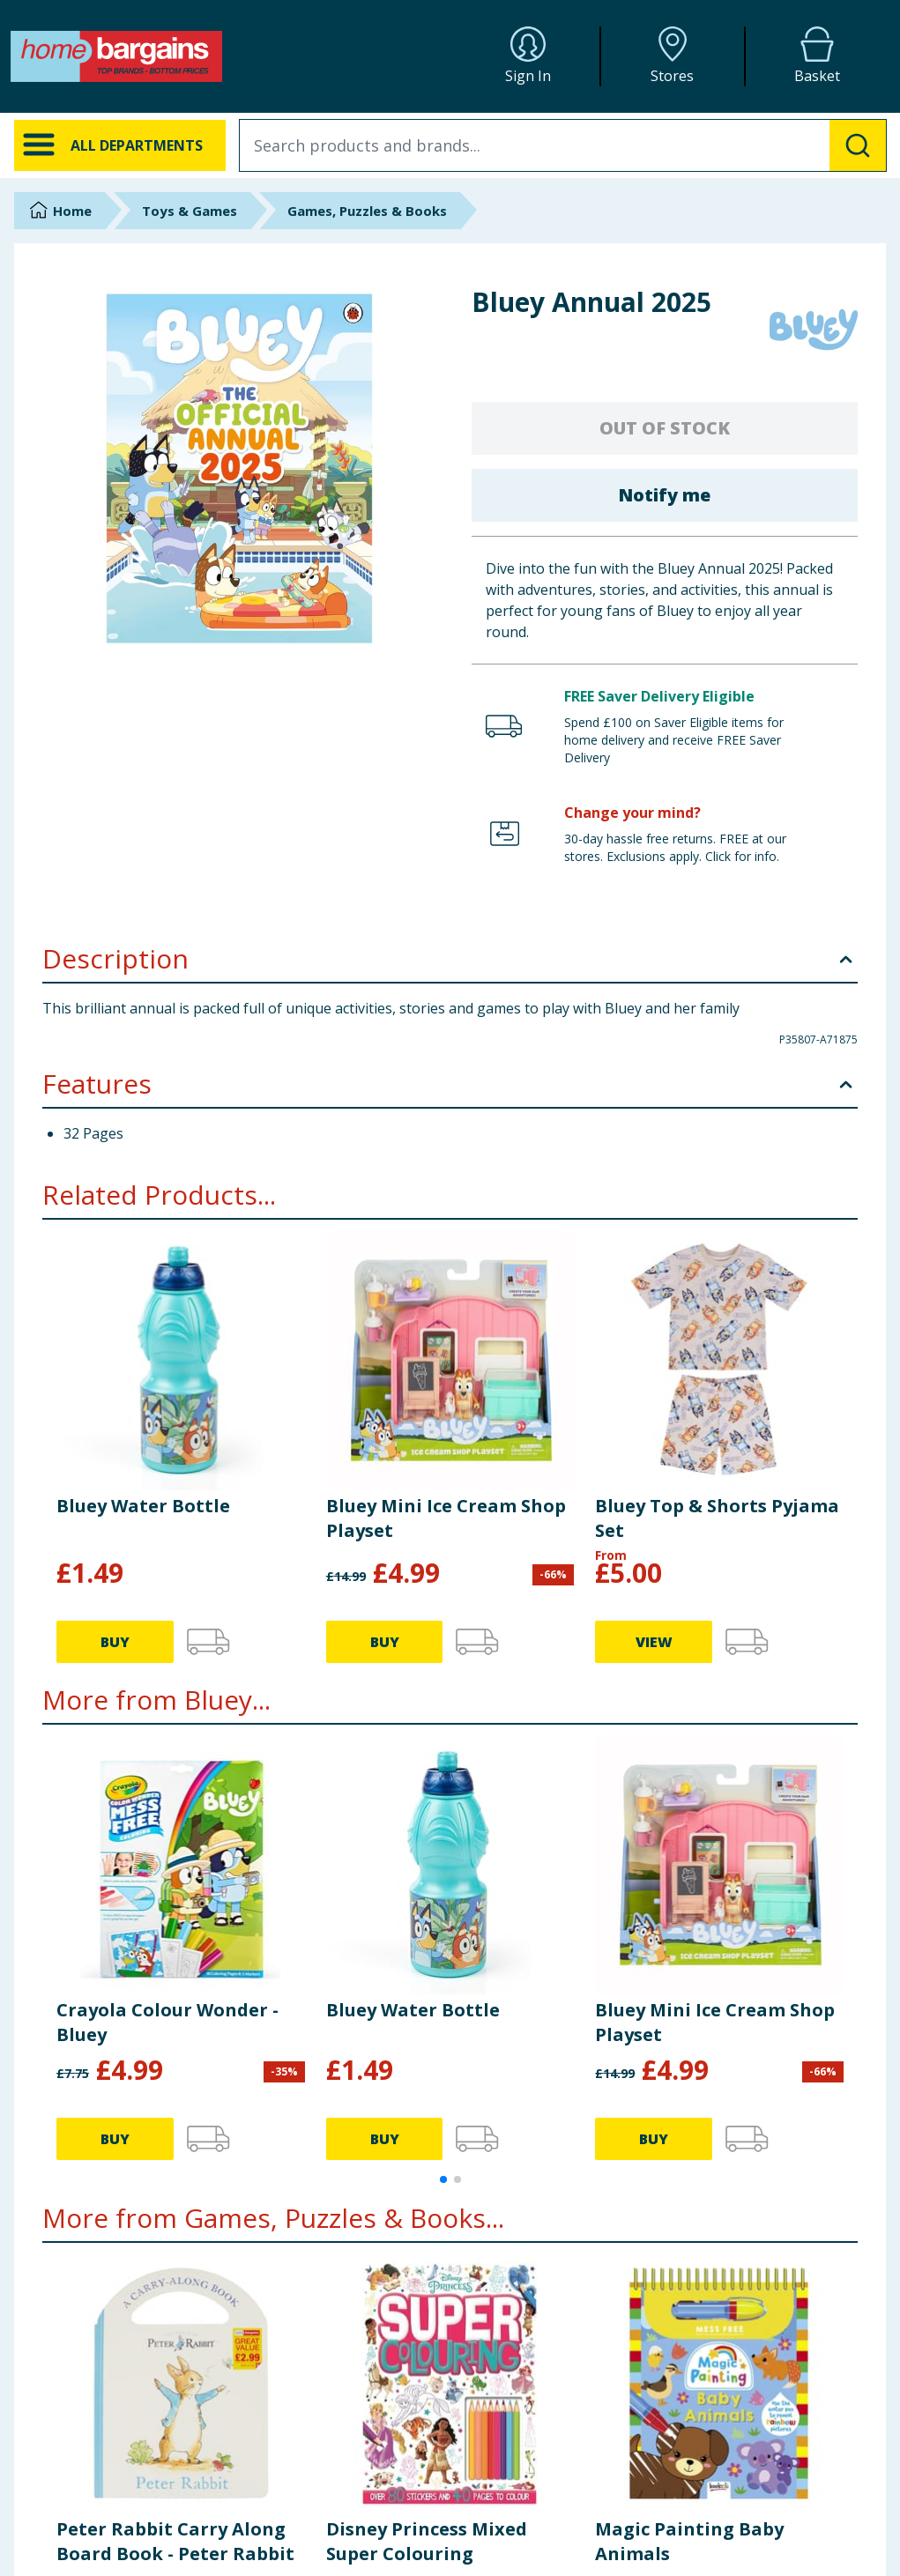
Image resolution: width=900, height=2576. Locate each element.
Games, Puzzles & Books (367, 210)
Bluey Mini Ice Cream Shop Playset (446, 1518)
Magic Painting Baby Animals (689, 2541)
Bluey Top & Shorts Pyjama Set (717, 1518)
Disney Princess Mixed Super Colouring (426, 2541)
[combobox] (563, 145)
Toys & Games (189, 210)
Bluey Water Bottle (143, 1506)
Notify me (664, 495)
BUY (115, 1642)
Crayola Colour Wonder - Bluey (167, 2022)
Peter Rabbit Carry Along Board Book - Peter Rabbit (175, 2541)
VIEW (654, 1642)
